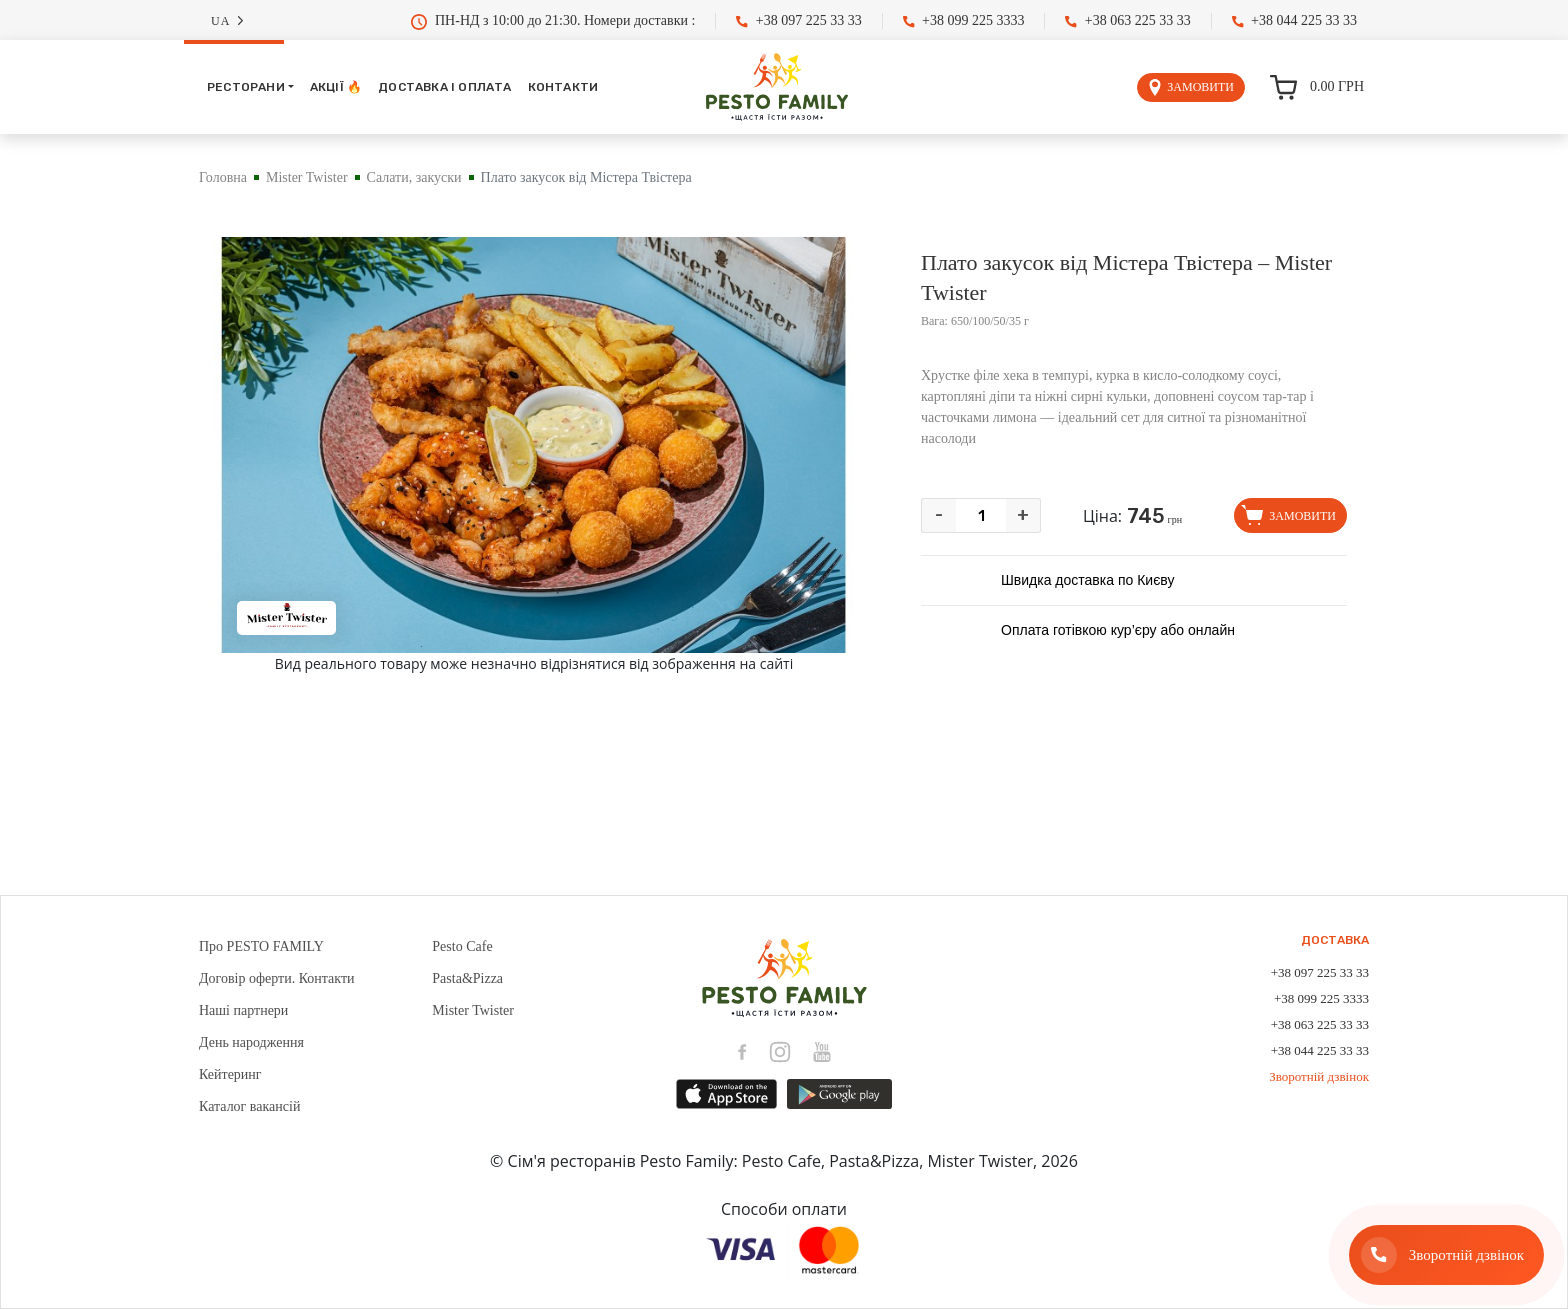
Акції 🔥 (336, 87)
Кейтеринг (230, 1074)
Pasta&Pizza (467, 978)
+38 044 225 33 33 (1294, 20)
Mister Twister (307, 177)
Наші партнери (243, 1010)
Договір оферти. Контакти (277, 978)
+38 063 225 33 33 (1127, 20)
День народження (251, 1042)
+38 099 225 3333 (964, 20)
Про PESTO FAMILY (261, 946)
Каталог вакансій (249, 1106)
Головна (223, 177)
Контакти (563, 87)
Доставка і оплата (444, 87)
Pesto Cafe (462, 946)
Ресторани (246, 87)
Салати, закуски (414, 177)
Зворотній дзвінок (1319, 1076)
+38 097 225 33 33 (798, 20)
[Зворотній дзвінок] (1446, 1255)
